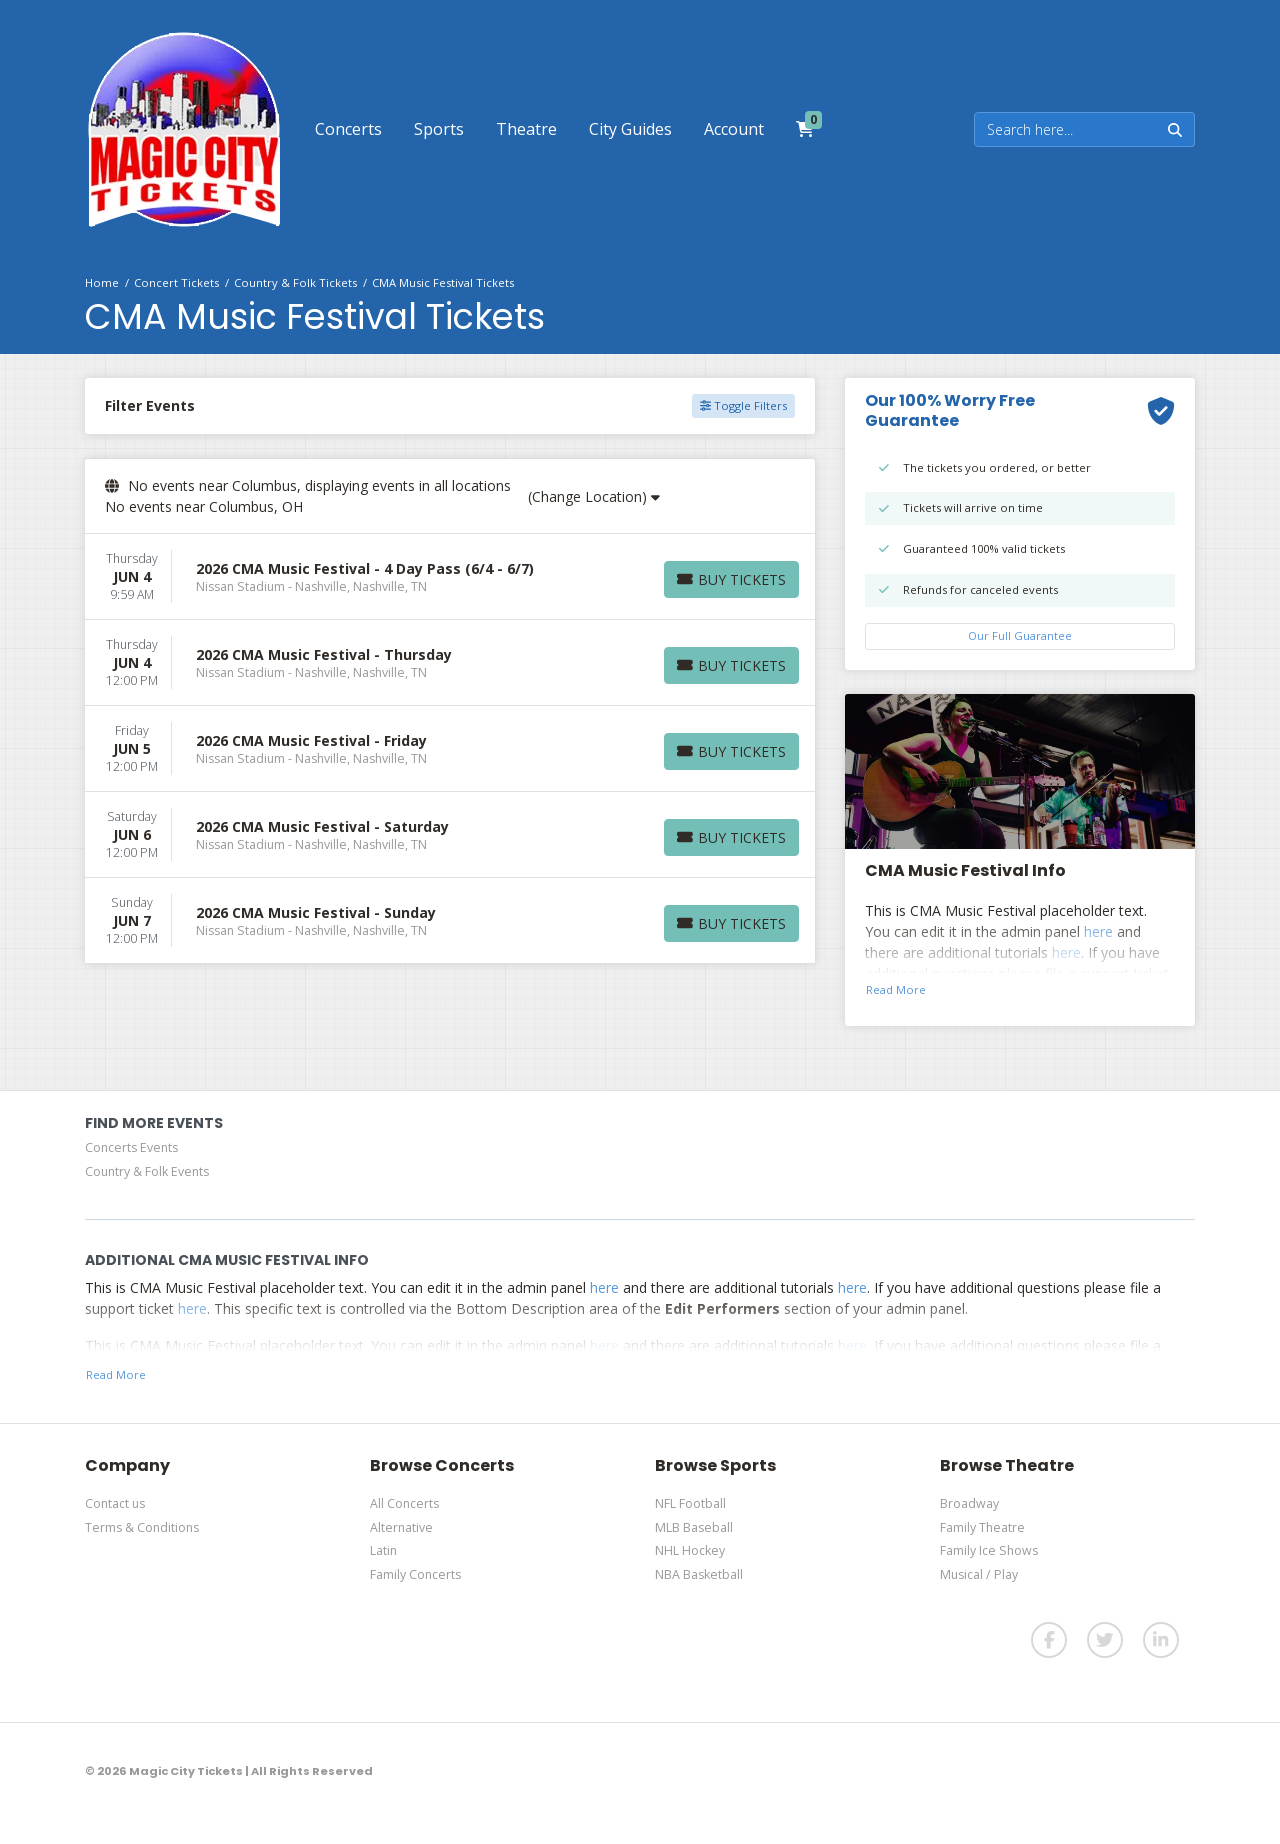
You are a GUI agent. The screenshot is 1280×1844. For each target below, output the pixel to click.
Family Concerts (415, 1574)
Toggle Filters (743, 405)
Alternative (401, 1527)
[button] (348, 129)
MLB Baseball (694, 1527)
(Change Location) (594, 496)
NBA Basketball (699, 1574)
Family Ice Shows (989, 1550)
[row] (450, 577)
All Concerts (404, 1503)
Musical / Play (979, 1574)
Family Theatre (982, 1527)
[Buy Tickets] (731, 579)
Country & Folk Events (147, 1171)
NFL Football (690, 1503)
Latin (383, 1550)
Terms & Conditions (142, 1527)
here (1098, 931)
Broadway (969, 1503)
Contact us (115, 1503)
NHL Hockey (690, 1550)
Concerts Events (131, 1147)
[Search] (1065, 129)
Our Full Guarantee (1020, 635)
